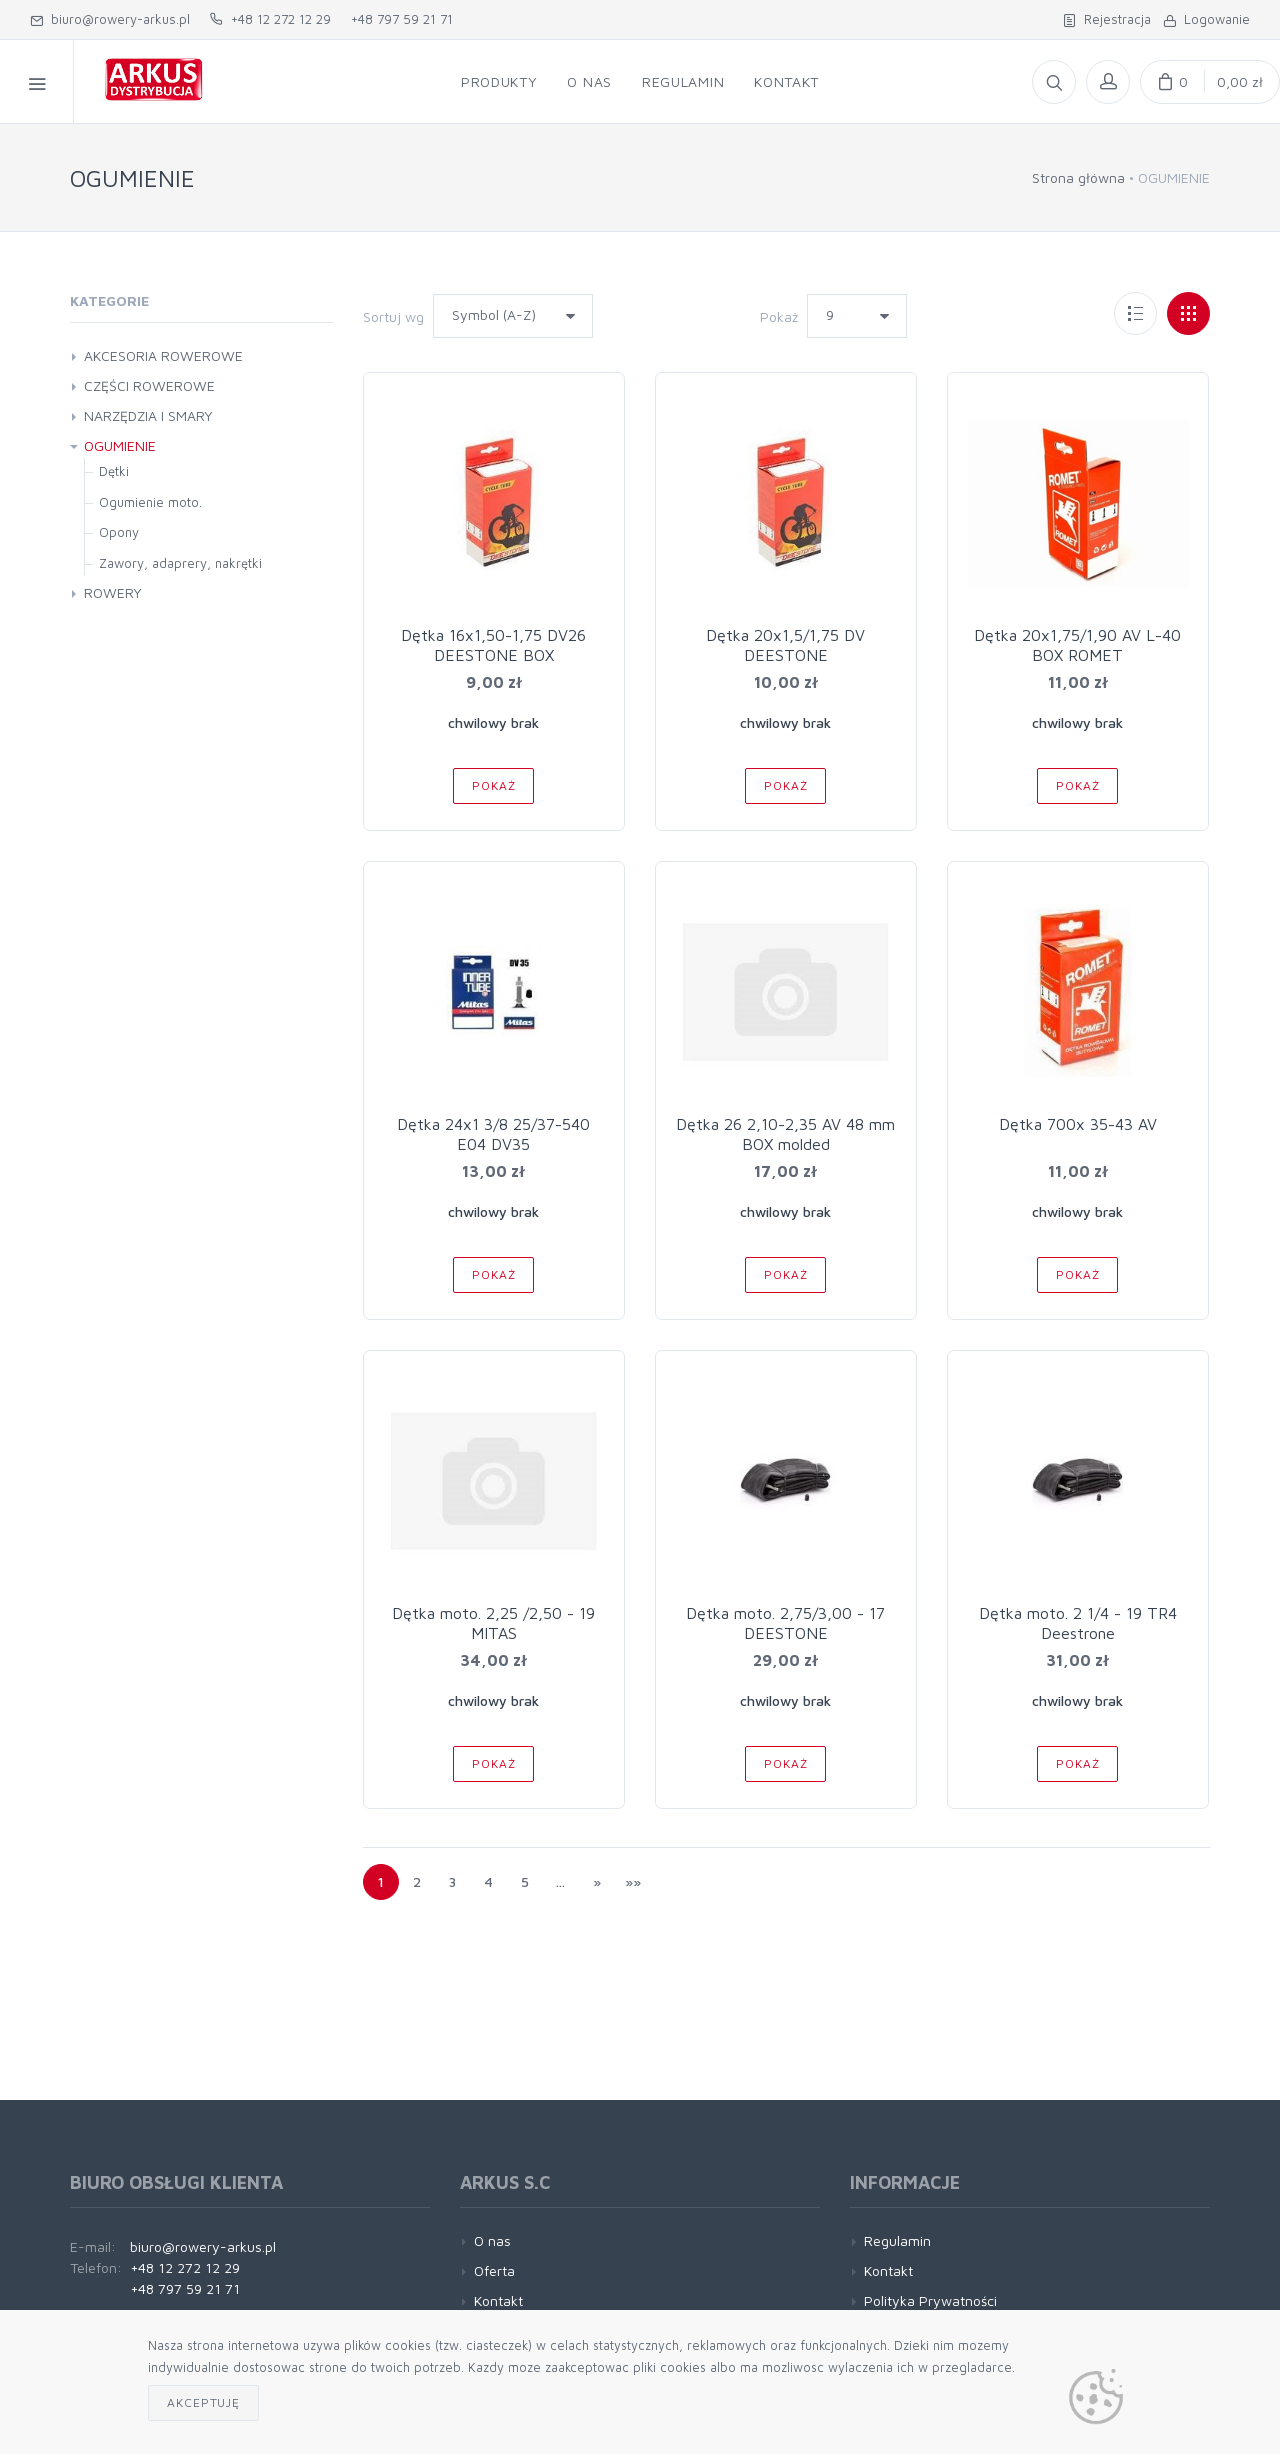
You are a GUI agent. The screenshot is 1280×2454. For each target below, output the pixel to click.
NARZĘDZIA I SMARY (148, 415)
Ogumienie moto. (150, 502)
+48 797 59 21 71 (402, 19)
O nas (492, 2240)
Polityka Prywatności (930, 2300)
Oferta (494, 2270)
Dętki (114, 471)
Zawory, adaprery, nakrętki (180, 563)
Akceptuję (203, 2402)
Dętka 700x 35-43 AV (1078, 1124)
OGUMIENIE (120, 445)
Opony (119, 532)
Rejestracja (1107, 19)
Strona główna (1078, 177)
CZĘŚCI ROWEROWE (149, 385)
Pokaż (779, 316)
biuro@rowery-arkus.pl (110, 19)
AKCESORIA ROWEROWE (163, 355)
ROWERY (113, 592)
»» (633, 1881)
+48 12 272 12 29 (270, 19)
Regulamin (897, 2240)
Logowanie (1206, 19)
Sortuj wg (393, 316)
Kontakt (498, 2300)
